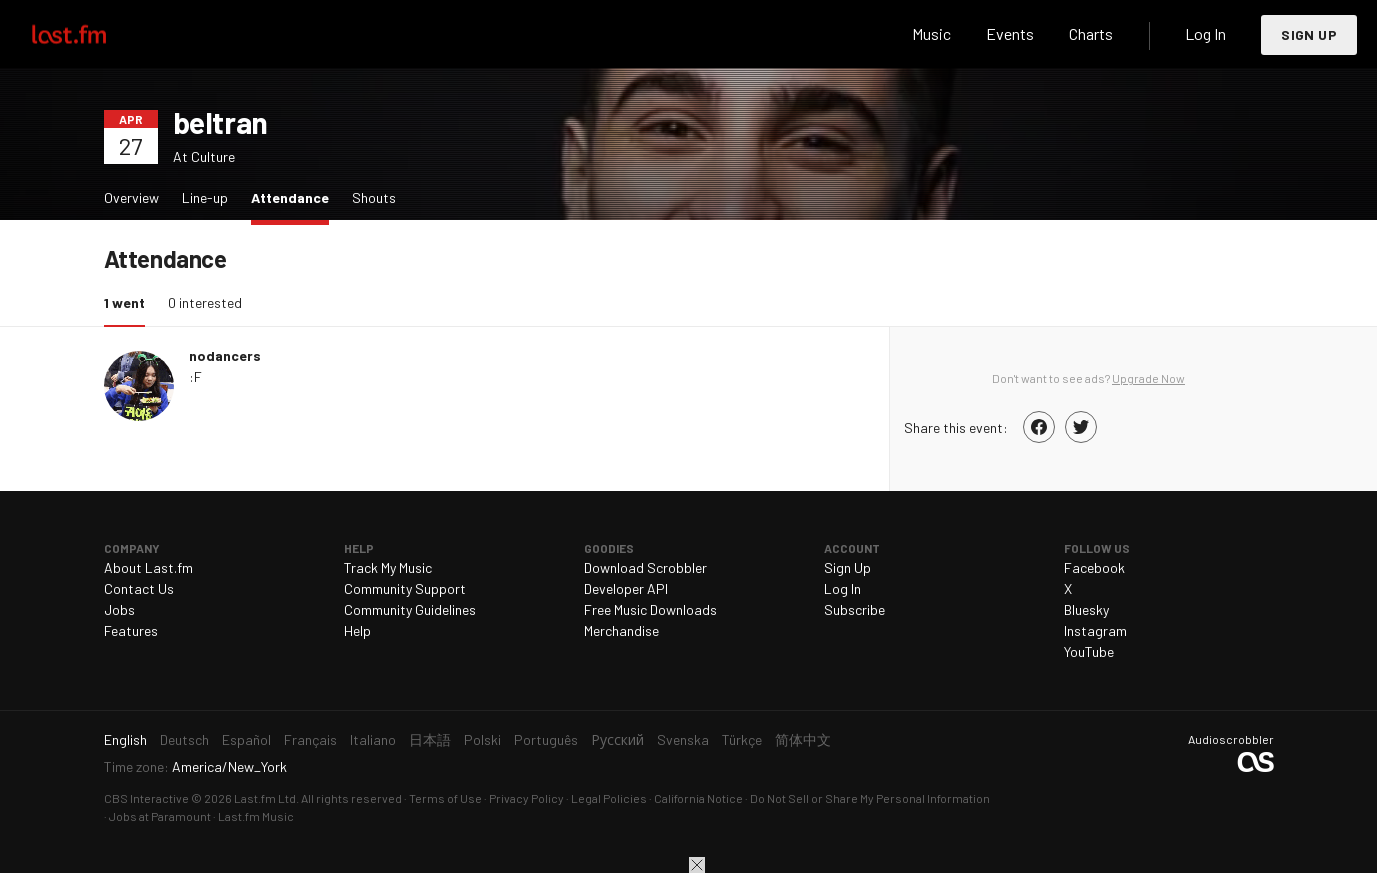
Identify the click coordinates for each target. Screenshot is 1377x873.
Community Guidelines (410, 609)
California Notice (698, 798)
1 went (129, 301)
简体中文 (803, 739)
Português (546, 739)
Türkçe (742, 739)
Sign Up (1309, 34)
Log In (1205, 33)
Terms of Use (445, 798)
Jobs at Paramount (160, 816)
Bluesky (1086, 609)
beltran (220, 122)
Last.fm (92, 34)
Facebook (1094, 567)
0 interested (205, 302)
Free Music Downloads (650, 609)
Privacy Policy (526, 798)
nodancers (225, 355)
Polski (482, 739)
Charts (1091, 33)
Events (1010, 33)
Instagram (1095, 630)
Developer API (626, 588)
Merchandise (621, 630)
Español (246, 739)
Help (357, 630)
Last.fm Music (256, 816)
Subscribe (854, 609)
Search (864, 34)
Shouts (374, 197)
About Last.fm (148, 567)
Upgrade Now (1148, 378)
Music (931, 33)
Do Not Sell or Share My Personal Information (870, 798)
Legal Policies (609, 798)
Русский (617, 739)
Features (131, 630)
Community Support (405, 588)
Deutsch (184, 739)
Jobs (119, 609)
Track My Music (388, 567)
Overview (131, 197)
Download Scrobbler (645, 567)
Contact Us (139, 588)
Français (310, 739)
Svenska (683, 739)
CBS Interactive (146, 798)
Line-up (205, 197)
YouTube (1089, 651)
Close (697, 865)
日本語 (430, 739)
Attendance (295, 196)
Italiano (373, 739)
